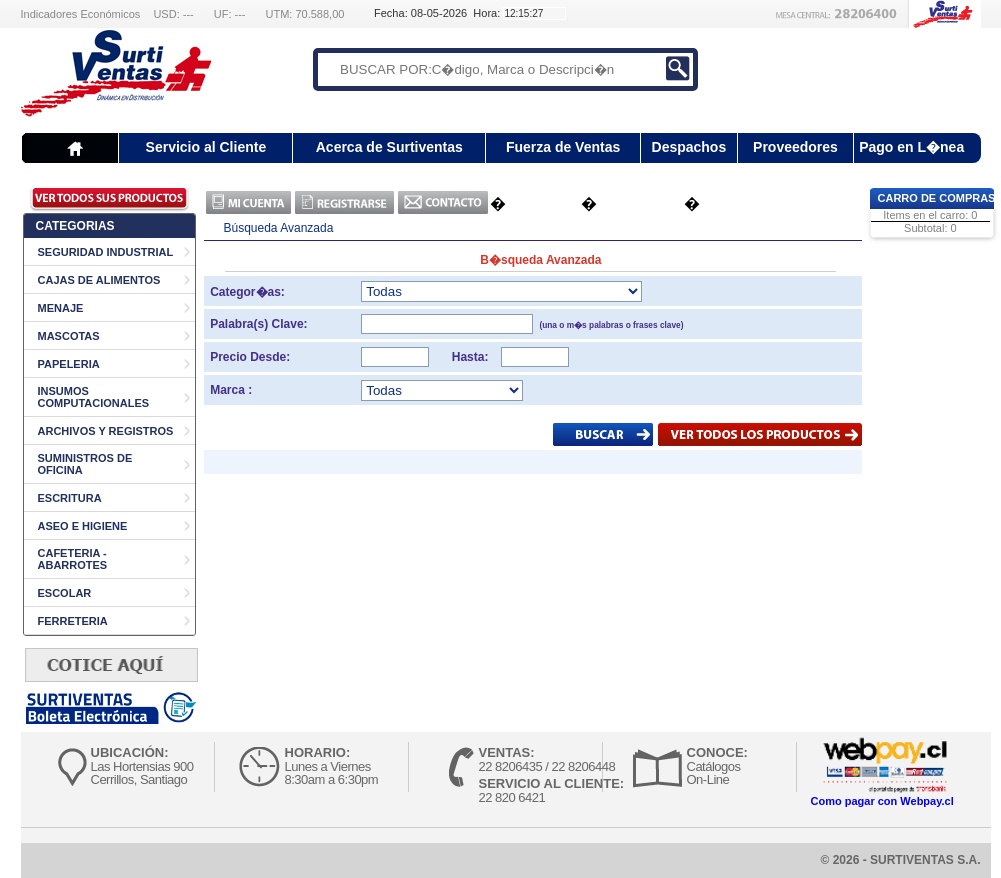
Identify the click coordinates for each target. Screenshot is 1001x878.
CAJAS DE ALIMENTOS (99, 280)
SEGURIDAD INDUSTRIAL (106, 252)
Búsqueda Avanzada (279, 228)
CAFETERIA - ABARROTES (73, 559)
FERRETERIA (73, 621)
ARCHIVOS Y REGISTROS (106, 431)
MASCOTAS (69, 336)
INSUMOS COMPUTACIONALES (94, 397)
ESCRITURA (70, 498)
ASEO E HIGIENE (83, 526)
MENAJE (61, 308)
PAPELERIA (69, 364)
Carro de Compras (937, 198)
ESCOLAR (65, 593)
